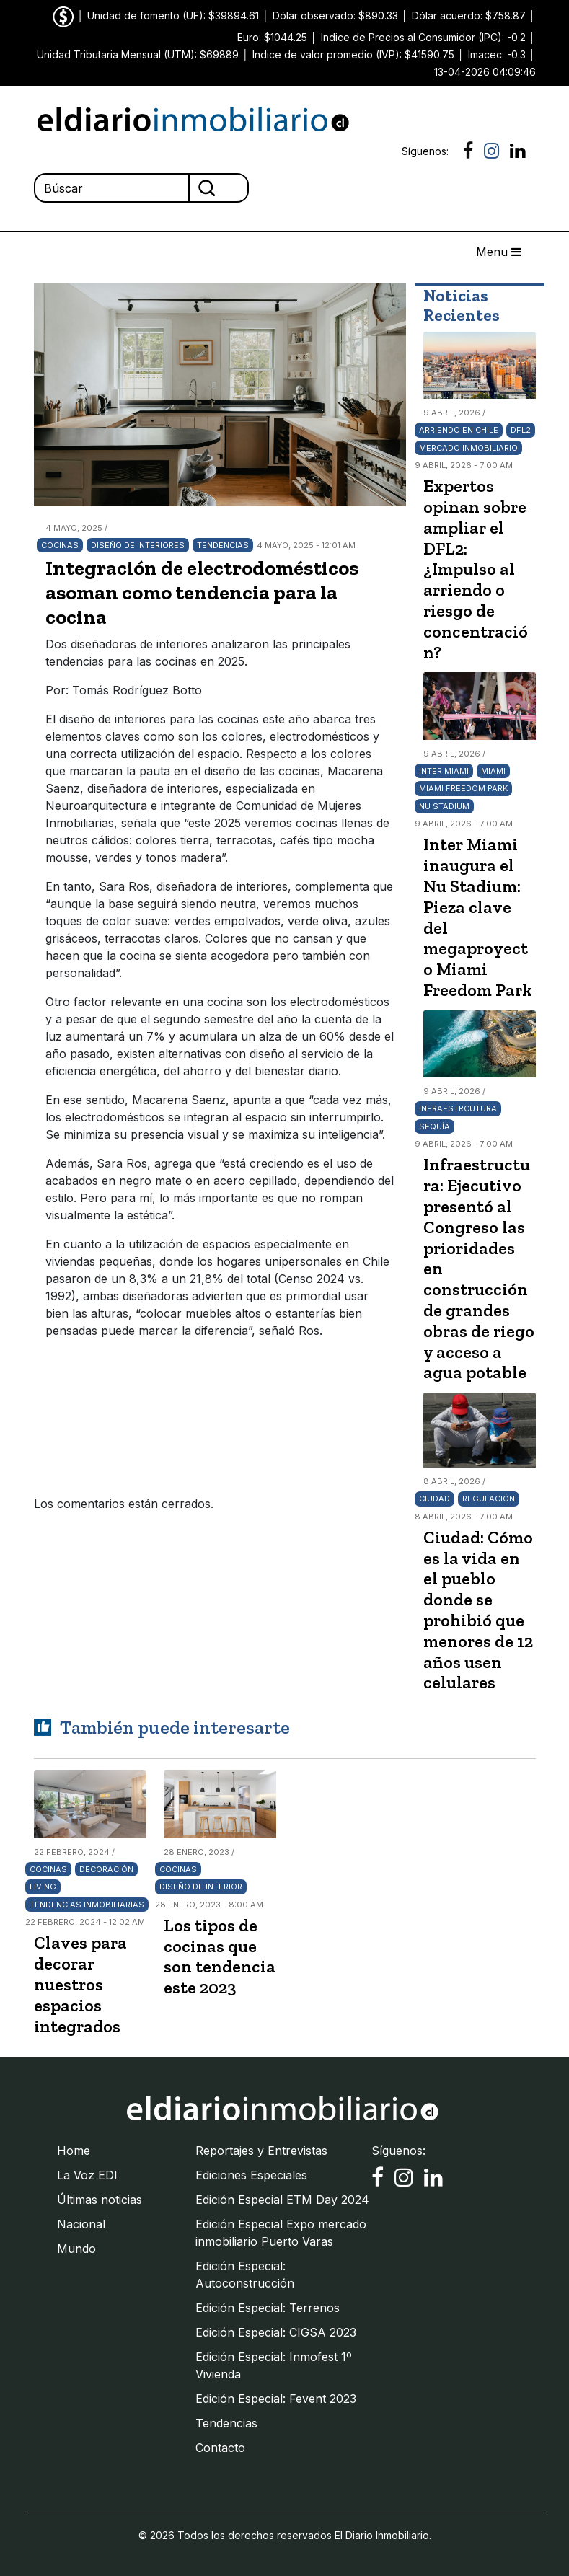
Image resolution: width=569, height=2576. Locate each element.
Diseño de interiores (138, 545)
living (43, 1887)
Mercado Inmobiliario (468, 448)
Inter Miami (444, 771)
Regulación (488, 1499)
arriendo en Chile (458, 430)
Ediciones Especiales (251, 2175)
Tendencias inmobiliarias (87, 1905)
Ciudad (434, 1499)
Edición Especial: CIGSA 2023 (275, 2332)
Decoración (106, 1869)
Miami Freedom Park (463, 788)
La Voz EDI (87, 2175)
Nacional (81, 2224)
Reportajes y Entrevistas (261, 2150)
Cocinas (60, 545)
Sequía (434, 1126)
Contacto (220, 2447)
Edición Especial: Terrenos (267, 2308)
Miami (493, 771)
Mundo (76, 2248)
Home (73, 2150)
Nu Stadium (444, 806)
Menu (498, 251)
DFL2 (521, 430)
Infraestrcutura (458, 1108)
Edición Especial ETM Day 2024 (282, 2199)
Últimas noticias (99, 2199)
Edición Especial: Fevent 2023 (275, 2398)
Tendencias (223, 545)
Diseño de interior (200, 1887)
